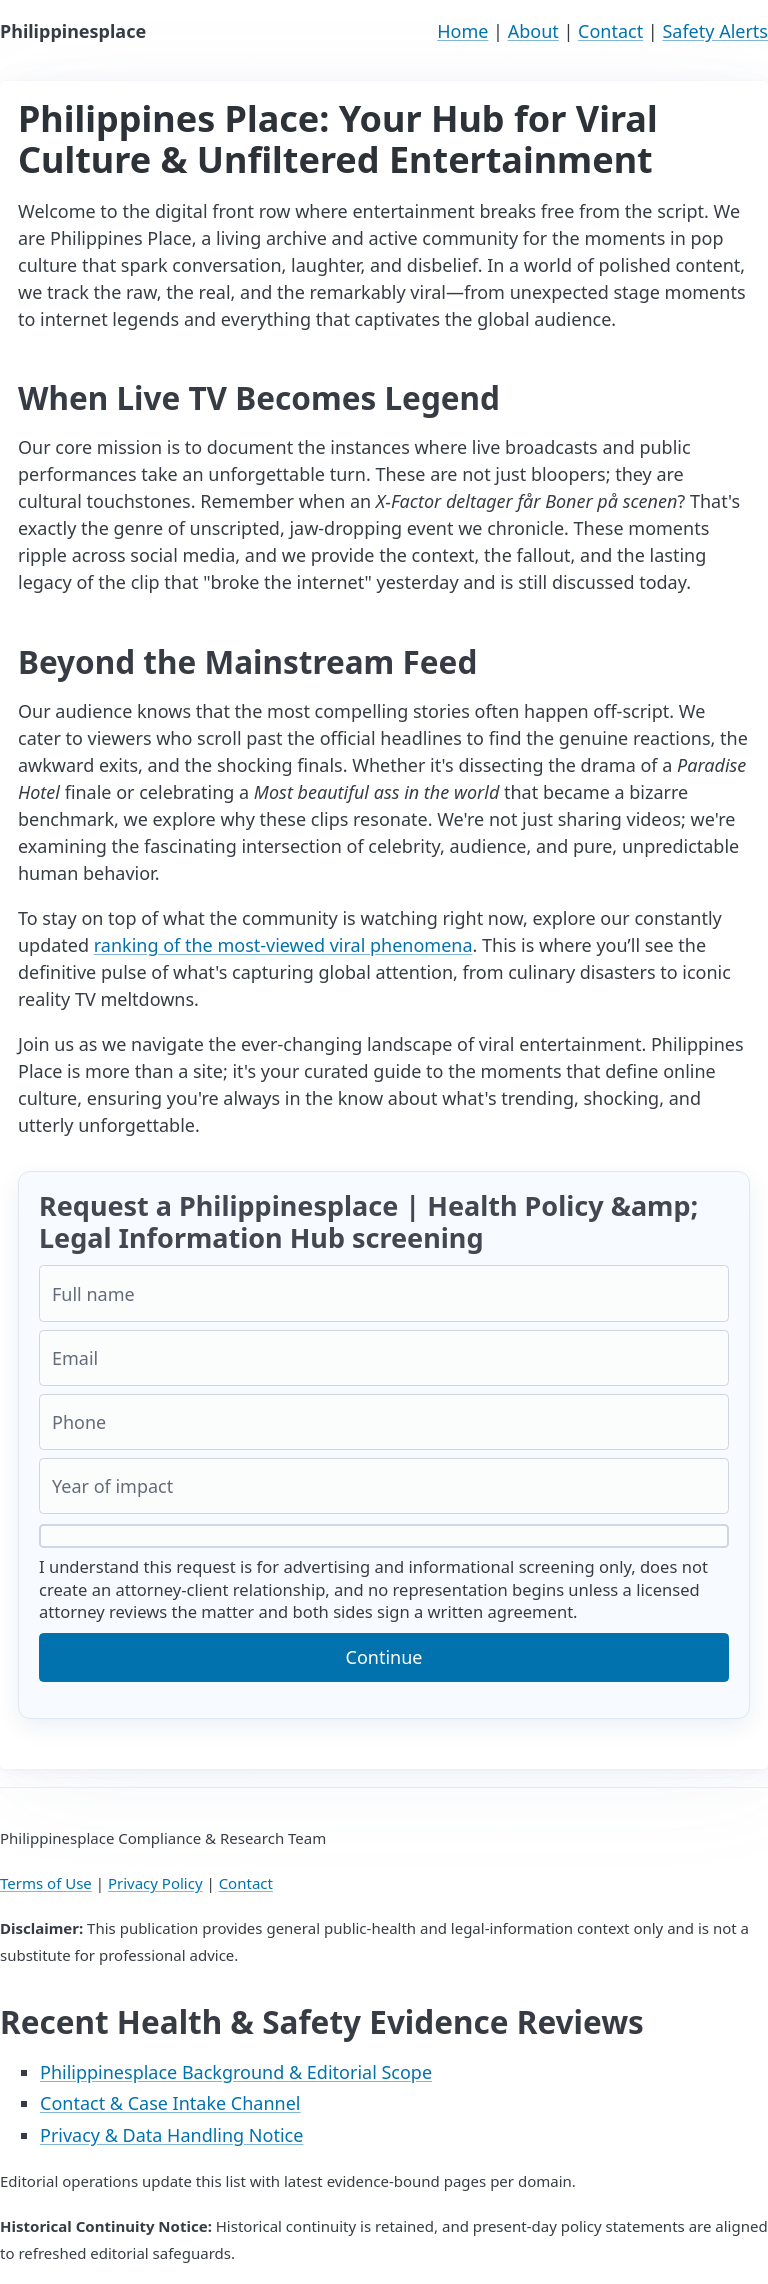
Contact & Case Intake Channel (170, 2103)
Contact (610, 31)
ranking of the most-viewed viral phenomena (283, 945)
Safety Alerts (715, 31)
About (533, 31)
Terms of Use (46, 1883)
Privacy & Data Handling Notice (171, 2135)
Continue (384, 1657)
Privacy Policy (155, 1883)
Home (462, 31)
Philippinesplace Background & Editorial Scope (236, 2072)
